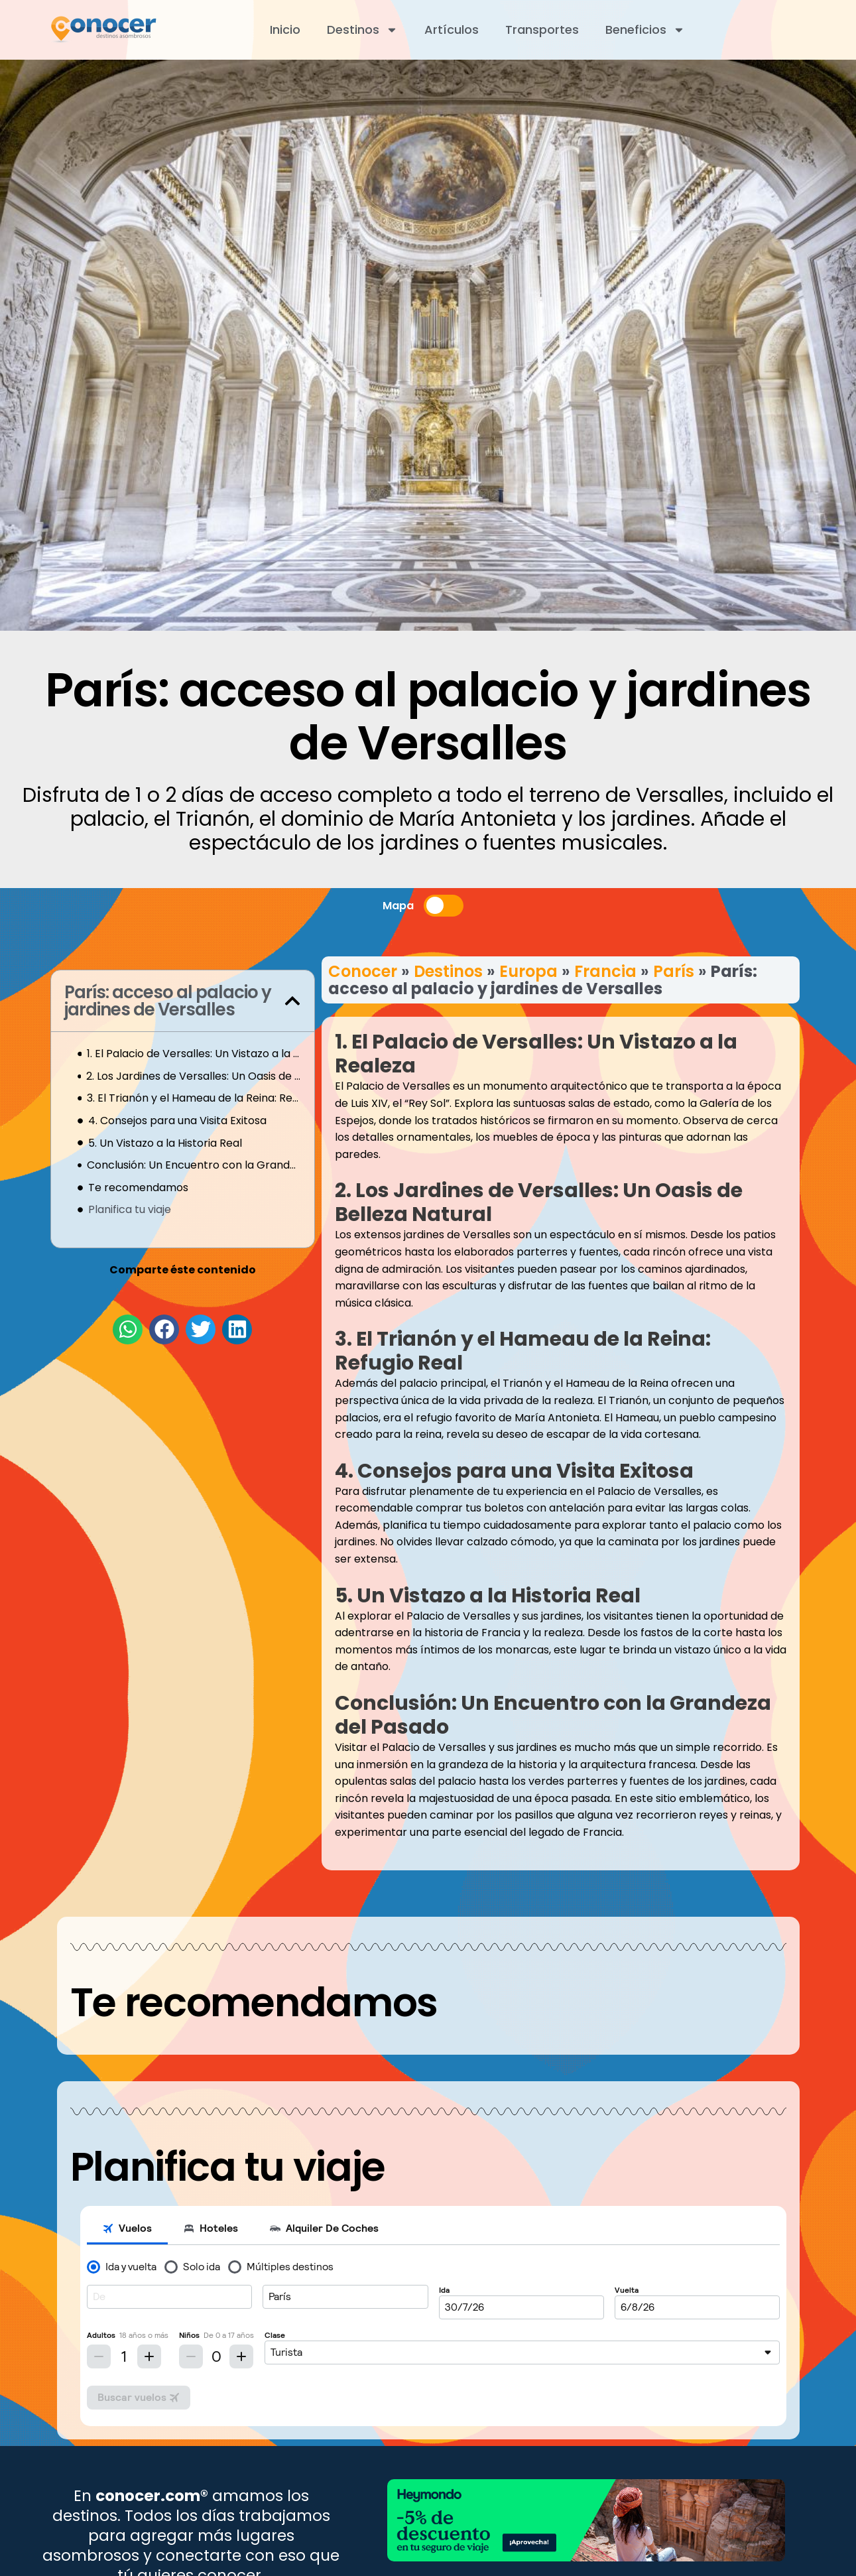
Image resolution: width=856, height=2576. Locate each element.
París (673, 971)
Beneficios (645, 29)
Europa (528, 971)
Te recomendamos (138, 1187)
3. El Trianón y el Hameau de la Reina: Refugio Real (193, 1098)
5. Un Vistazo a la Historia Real (165, 1143)
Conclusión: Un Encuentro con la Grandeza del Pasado (194, 1165)
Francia (605, 971)
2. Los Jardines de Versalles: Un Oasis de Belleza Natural (193, 1076)
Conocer (362, 971)
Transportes (542, 29)
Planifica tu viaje (129, 1209)
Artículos (451, 29)
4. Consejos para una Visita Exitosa (177, 1120)
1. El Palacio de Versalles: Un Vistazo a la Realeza (193, 1053)
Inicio (285, 29)
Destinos (362, 29)
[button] (292, 1000)
